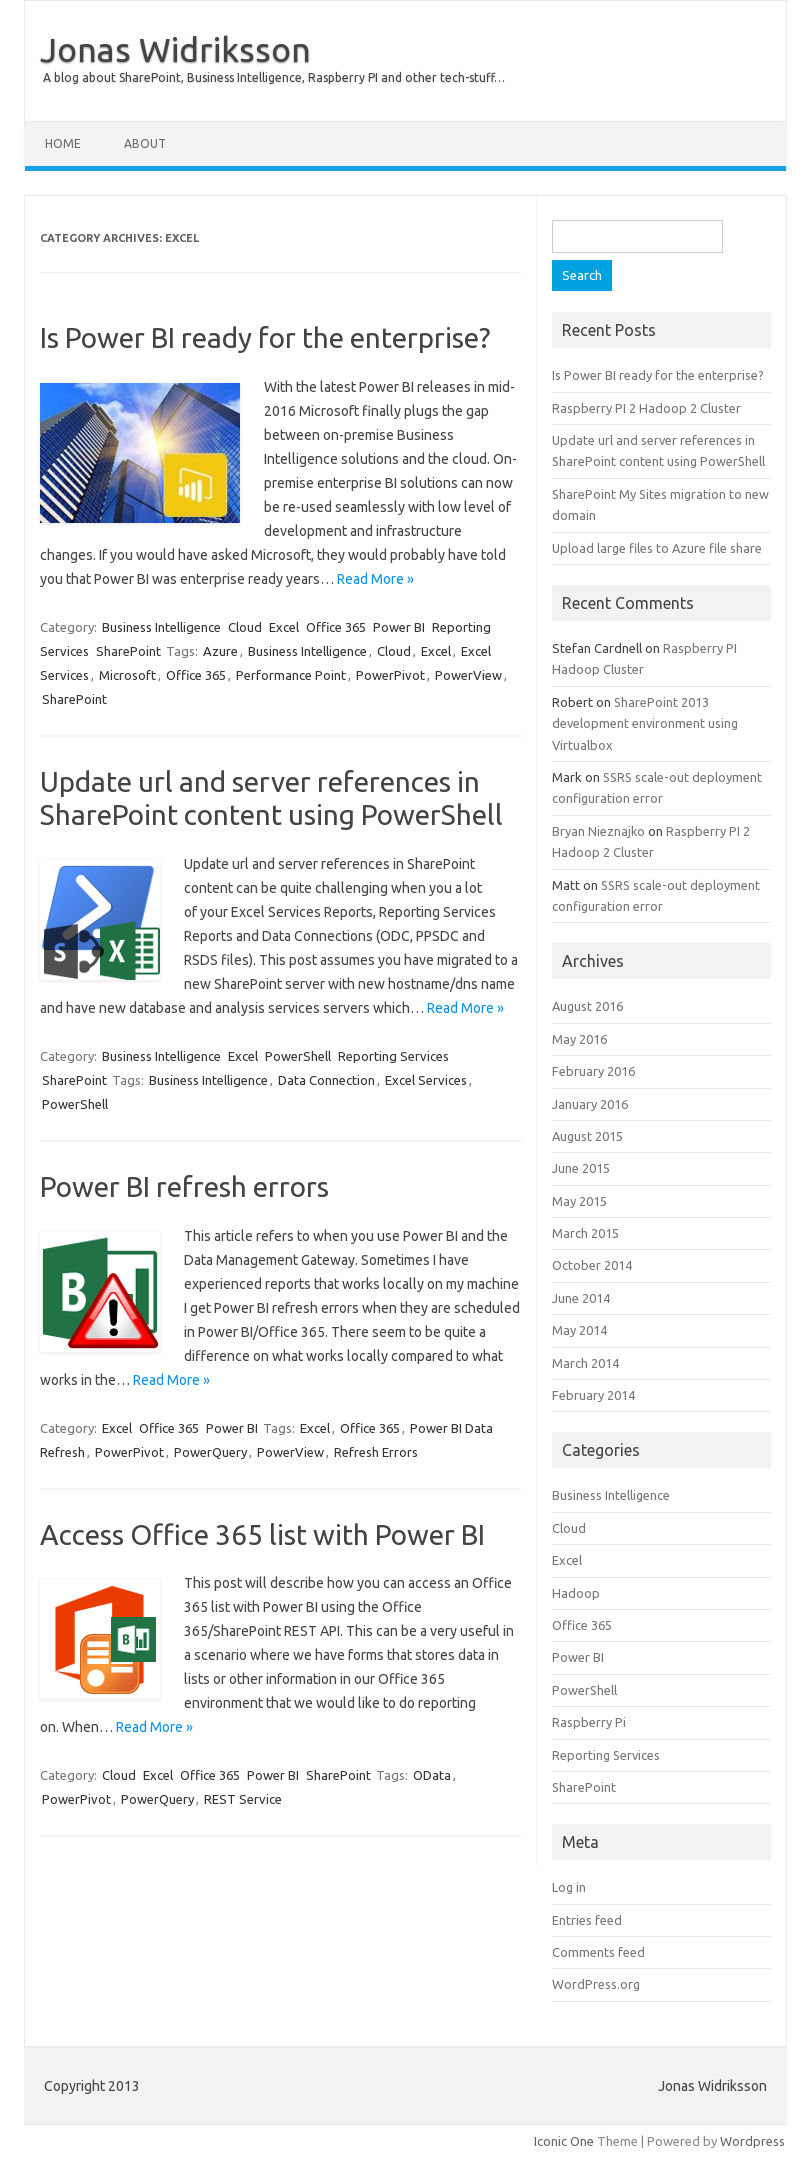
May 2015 (579, 1201)
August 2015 (587, 1136)
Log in (569, 1887)
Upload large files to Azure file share (657, 548)
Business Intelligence (161, 627)
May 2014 (579, 1330)
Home (63, 143)
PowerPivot (390, 675)
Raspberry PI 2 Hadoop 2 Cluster (646, 408)
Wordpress (752, 2141)
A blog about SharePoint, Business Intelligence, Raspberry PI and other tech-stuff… (274, 77)
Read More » (375, 579)
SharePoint (128, 651)
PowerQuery (210, 1452)
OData (432, 1775)
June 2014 (581, 1298)
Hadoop (576, 1593)
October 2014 (592, 1265)
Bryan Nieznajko (598, 831)
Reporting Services (393, 1056)
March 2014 (585, 1363)
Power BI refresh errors (184, 1186)
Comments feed (598, 1952)
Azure (220, 651)
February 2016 (593, 1071)
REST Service (243, 1799)
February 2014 (593, 1395)
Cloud (245, 627)
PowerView (468, 675)
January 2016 (590, 1104)
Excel (284, 627)
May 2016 (579, 1039)
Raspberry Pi (589, 1722)
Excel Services (426, 1080)
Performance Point (291, 675)
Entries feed (587, 1920)
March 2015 (585, 1233)
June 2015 (581, 1168)
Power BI (399, 627)
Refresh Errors (376, 1452)
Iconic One (564, 2141)
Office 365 (336, 627)
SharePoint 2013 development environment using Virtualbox (645, 723)
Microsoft (127, 675)
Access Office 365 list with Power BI (262, 1534)
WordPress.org (596, 1984)
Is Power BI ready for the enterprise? (265, 337)
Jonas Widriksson (175, 49)
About (145, 143)
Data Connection (326, 1080)
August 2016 (587, 1006)
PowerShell (298, 1056)
